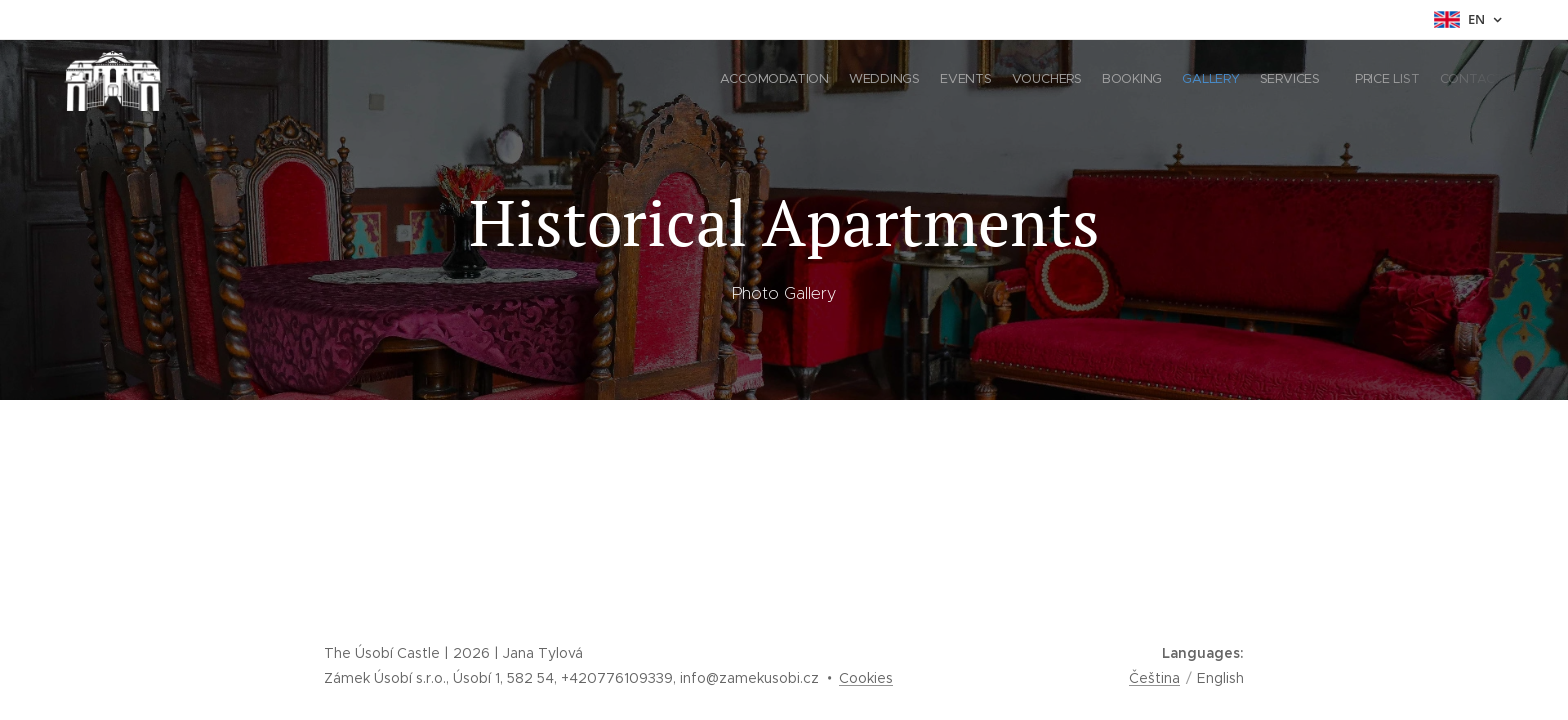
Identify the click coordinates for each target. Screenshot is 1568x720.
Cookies (866, 678)
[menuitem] (1331, 81)
